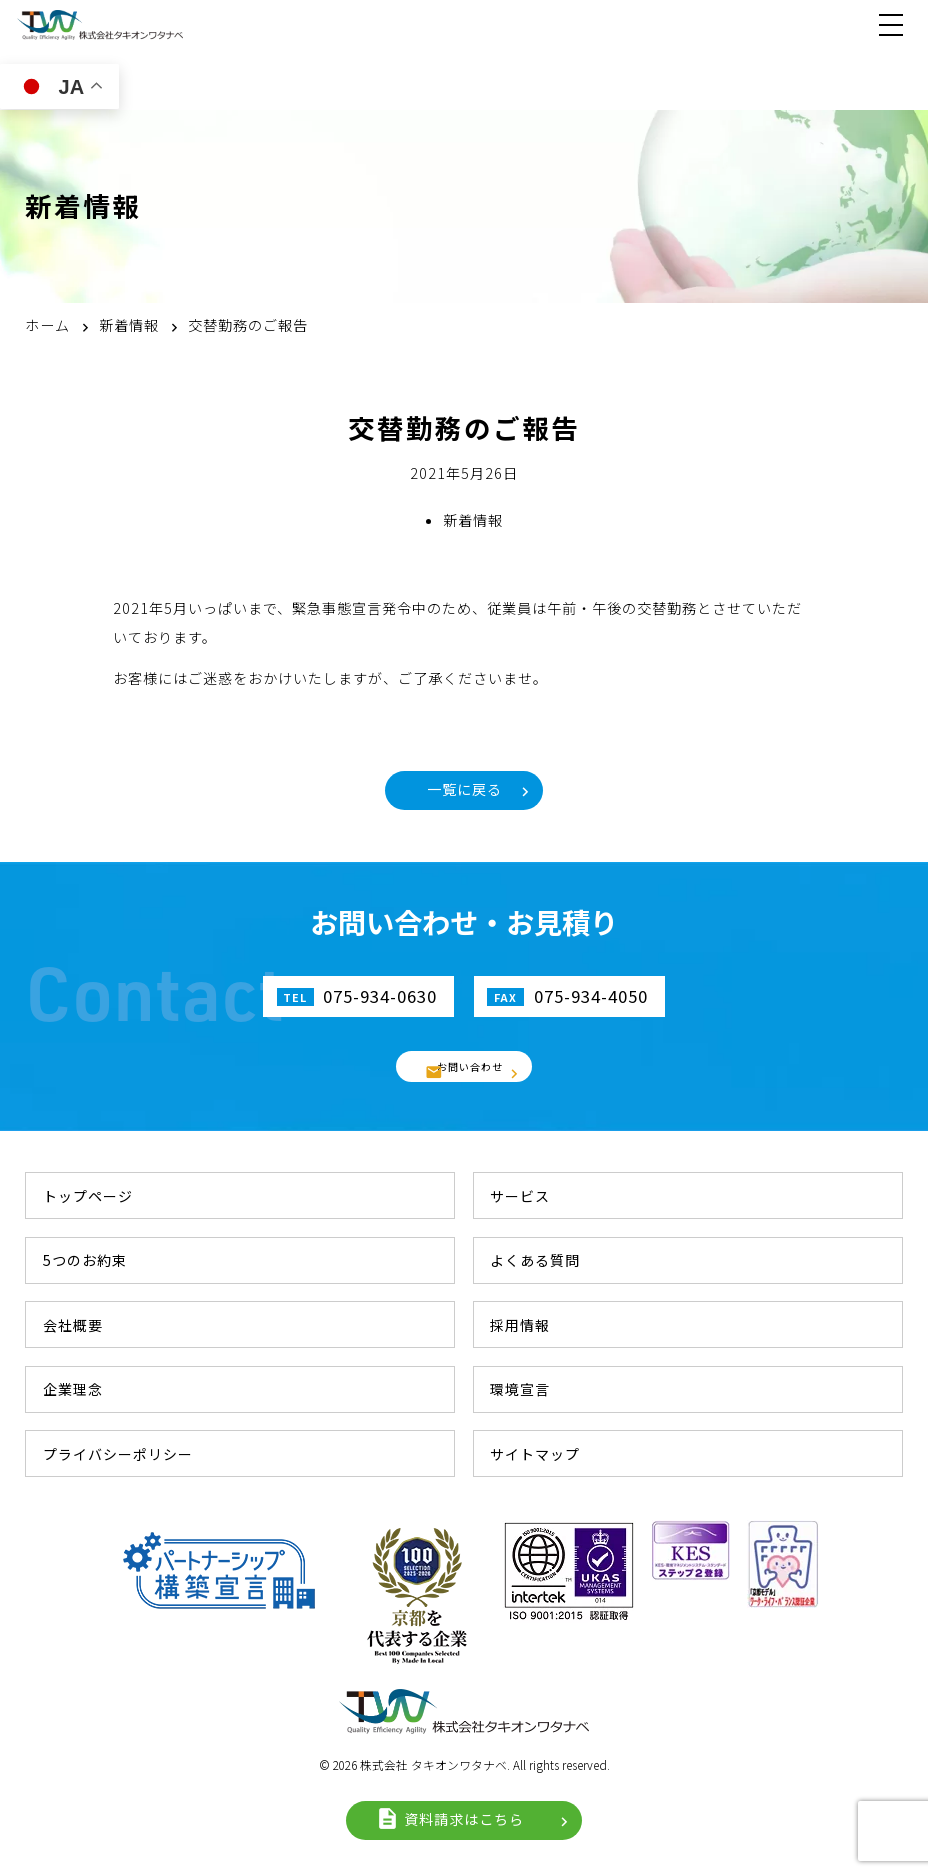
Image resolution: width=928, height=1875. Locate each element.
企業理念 (73, 1389)
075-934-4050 (593, 997)
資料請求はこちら (464, 1820)
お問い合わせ (472, 1067)
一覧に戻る (464, 790)
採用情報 (520, 1325)
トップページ (88, 1196)
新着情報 (473, 520)
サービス (520, 1196)
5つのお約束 (85, 1260)
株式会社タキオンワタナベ (100, 25)
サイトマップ (535, 1454)
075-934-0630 (378, 997)
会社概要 (73, 1325)
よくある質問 (535, 1260)
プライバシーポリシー (118, 1454)
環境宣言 (520, 1389)
